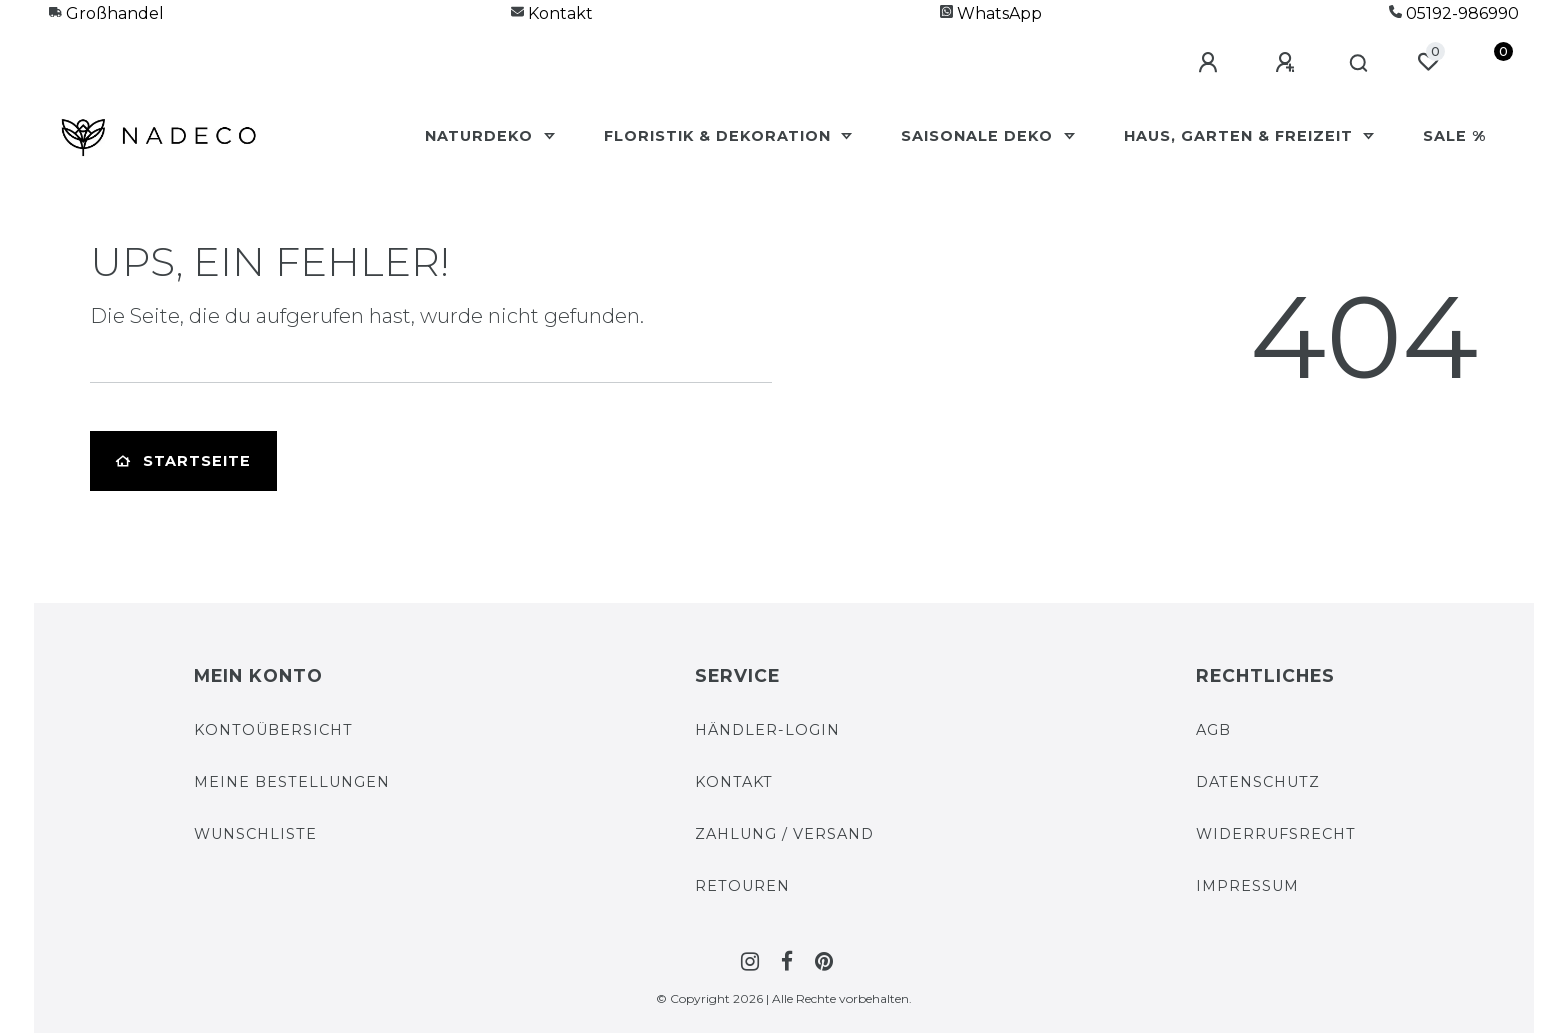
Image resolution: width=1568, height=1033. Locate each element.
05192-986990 (1454, 13)
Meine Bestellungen (292, 782)
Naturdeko (481, 136)
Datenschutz (1258, 782)
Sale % (1454, 136)
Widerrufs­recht (1276, 834)
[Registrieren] (1288, 63)
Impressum (1247, 886)
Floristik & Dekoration (720, 136)
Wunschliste (255, 834)
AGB (1213, 730)
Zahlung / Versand (784, 834)
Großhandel (106, 13)
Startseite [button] (183, 461)
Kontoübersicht (273, 730)
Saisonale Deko (979, 136)
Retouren (742, 886)
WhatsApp (991, 13)
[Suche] (1359, 64)
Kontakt (552, 13)
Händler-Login (767, 730)
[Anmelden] (1211, 63)
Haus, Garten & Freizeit (1241, 136)
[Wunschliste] (1428, 62)
